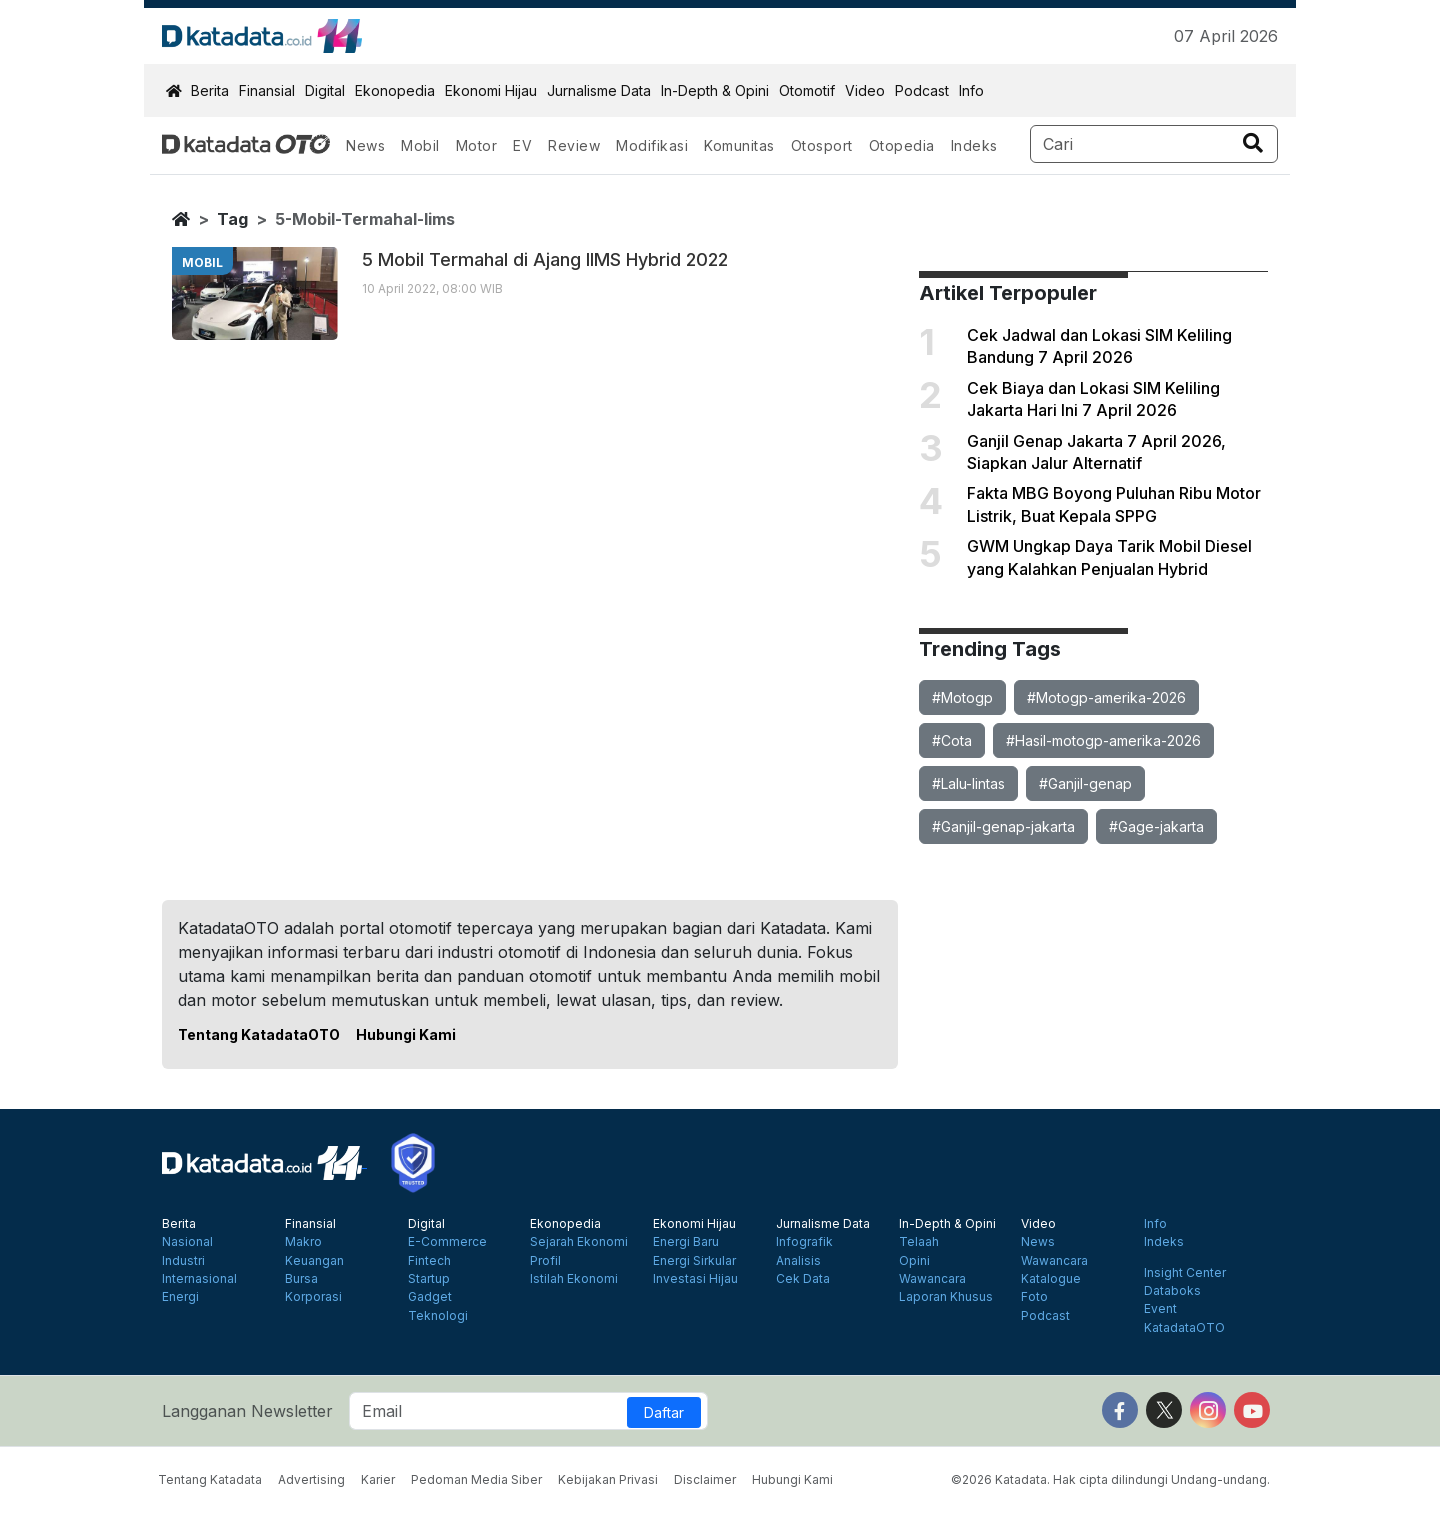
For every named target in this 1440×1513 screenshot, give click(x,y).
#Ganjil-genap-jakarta (1003, 826)
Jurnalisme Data (599, 90)
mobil (202, 262)
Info (971, 90)
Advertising (311, 1479)
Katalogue (1051, 1279)
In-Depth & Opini (715, 90)
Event (1160, 1309)
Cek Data (803, 1279)
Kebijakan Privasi (608, 1479)
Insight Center (1185, 1273)
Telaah (919, 1242)
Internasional (199, 1279)
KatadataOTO (1184, 1328)
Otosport (822, 145)
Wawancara (932, 1279)
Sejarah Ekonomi (579, 1242)
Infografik (804, 1242)
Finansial (267, 90)
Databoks (1172, 1291)
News (365, 145)
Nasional (187, 1242)
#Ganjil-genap (1085, 783)
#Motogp (962, 697)
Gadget (430, 1297)
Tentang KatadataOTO (259, 1034)
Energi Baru (686, 1242)
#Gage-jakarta (1156, 826)
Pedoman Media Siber (476, 1479)
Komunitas (739, 145)
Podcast (922, 90)
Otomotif (807, 90)
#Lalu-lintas (968, 783)
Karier (378, 1479)
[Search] (1154, 144)
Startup (429, 1279)
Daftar (664, 1412)
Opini (914, 1261)
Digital (325, 90)
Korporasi (313, 1297)
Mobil (420, 145)
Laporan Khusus (946, 1297)
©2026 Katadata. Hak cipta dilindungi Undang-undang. (1110, 1479)
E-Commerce (447, 1242)
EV (522, 145)
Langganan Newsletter (247, 1411)
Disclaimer (705, 1479)
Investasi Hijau (695, 1279)
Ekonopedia (395, 90)
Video (865, 90)
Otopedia (902, 145)
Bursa (301, 1279)
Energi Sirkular (694, 1261)
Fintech (429, 1261)
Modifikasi (652, 145)
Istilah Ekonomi (574, 1279)
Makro (303, 1242)
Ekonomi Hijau (491, 90)
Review (574, 145)
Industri (183, 1261)
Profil (545, 1261)
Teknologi (438, 1316)
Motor (477, 145)
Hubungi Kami (406, 1034)
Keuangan (314, 1261)
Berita (210, 90)
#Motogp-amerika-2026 (1106, 697)
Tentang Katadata (210, 1479)
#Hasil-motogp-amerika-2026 (1103, 740)
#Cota (952, 740)
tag (232, 219)
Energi (180, 1297)
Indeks (974, 145)
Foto (1034, 1297)
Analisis (798, 1261)
